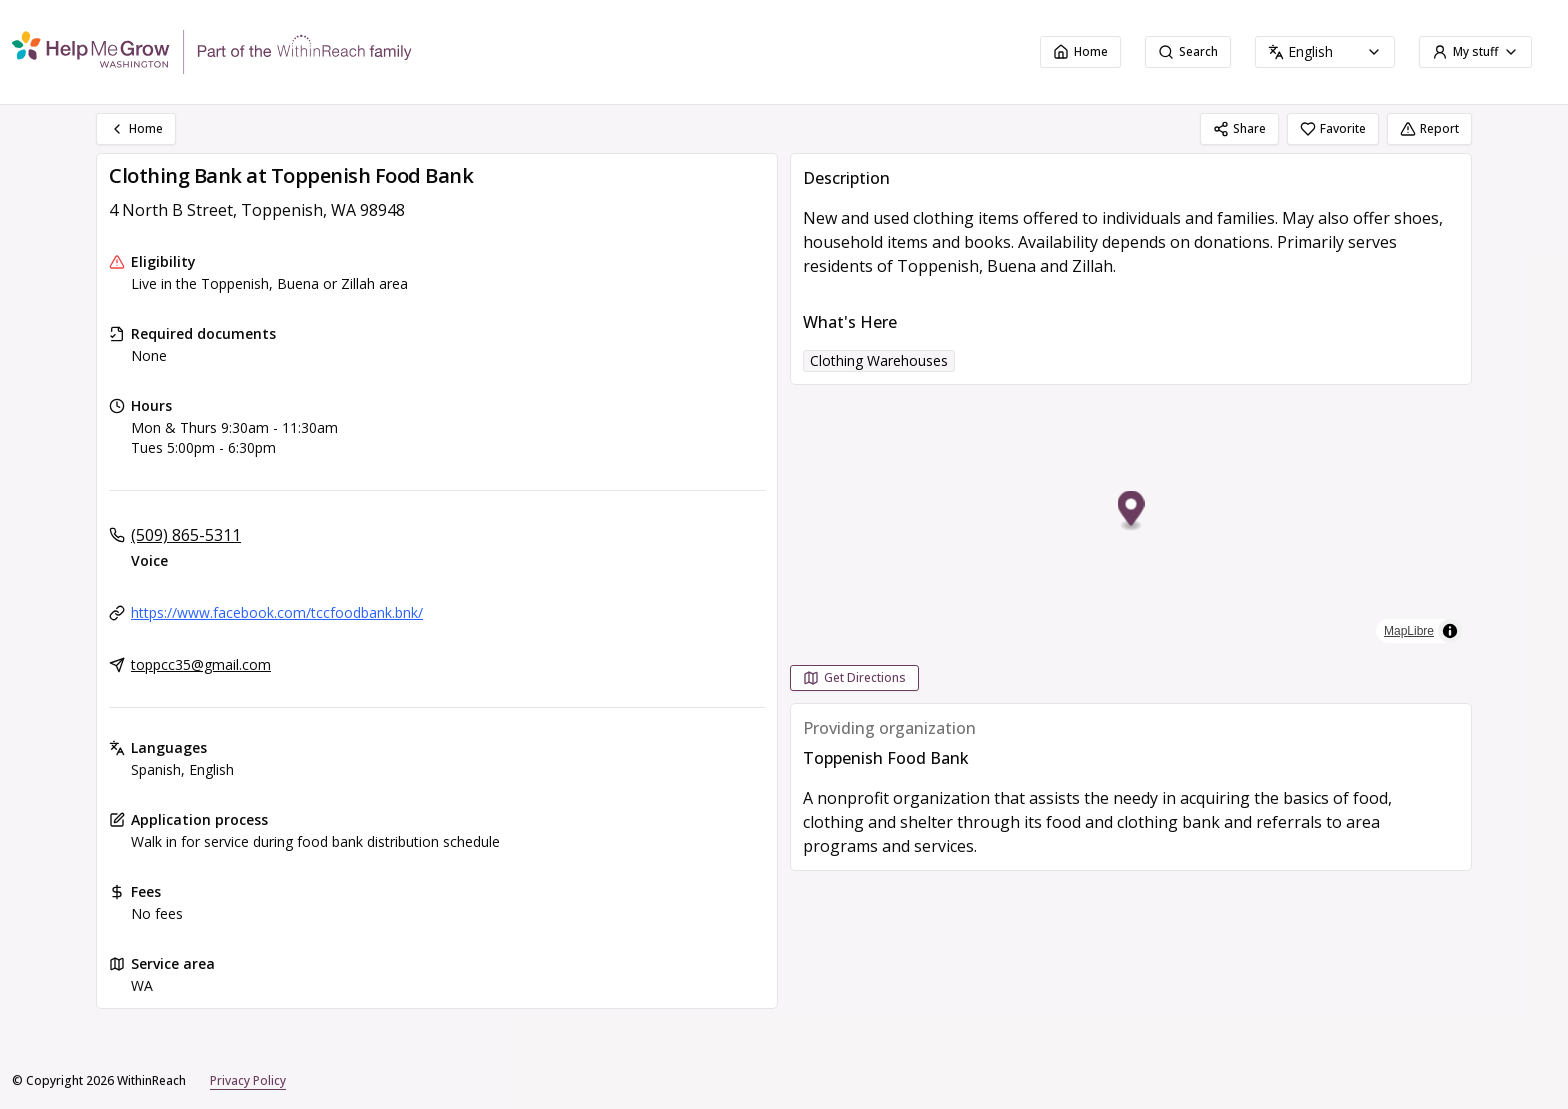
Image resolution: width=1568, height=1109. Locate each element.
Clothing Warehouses (879, 360)
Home (1080, 51)
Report (1429, 128)
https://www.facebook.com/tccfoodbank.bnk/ (277, 612)
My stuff (1475, 51)
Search (1188, 51)
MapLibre (1409, 631)
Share (1239, 128)
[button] (1131, 511)
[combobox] (1325, 52)
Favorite (1333, 128)
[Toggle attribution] (1450, 631)
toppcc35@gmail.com (201, 664)
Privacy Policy (248, 1081)
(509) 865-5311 (186, 535)
